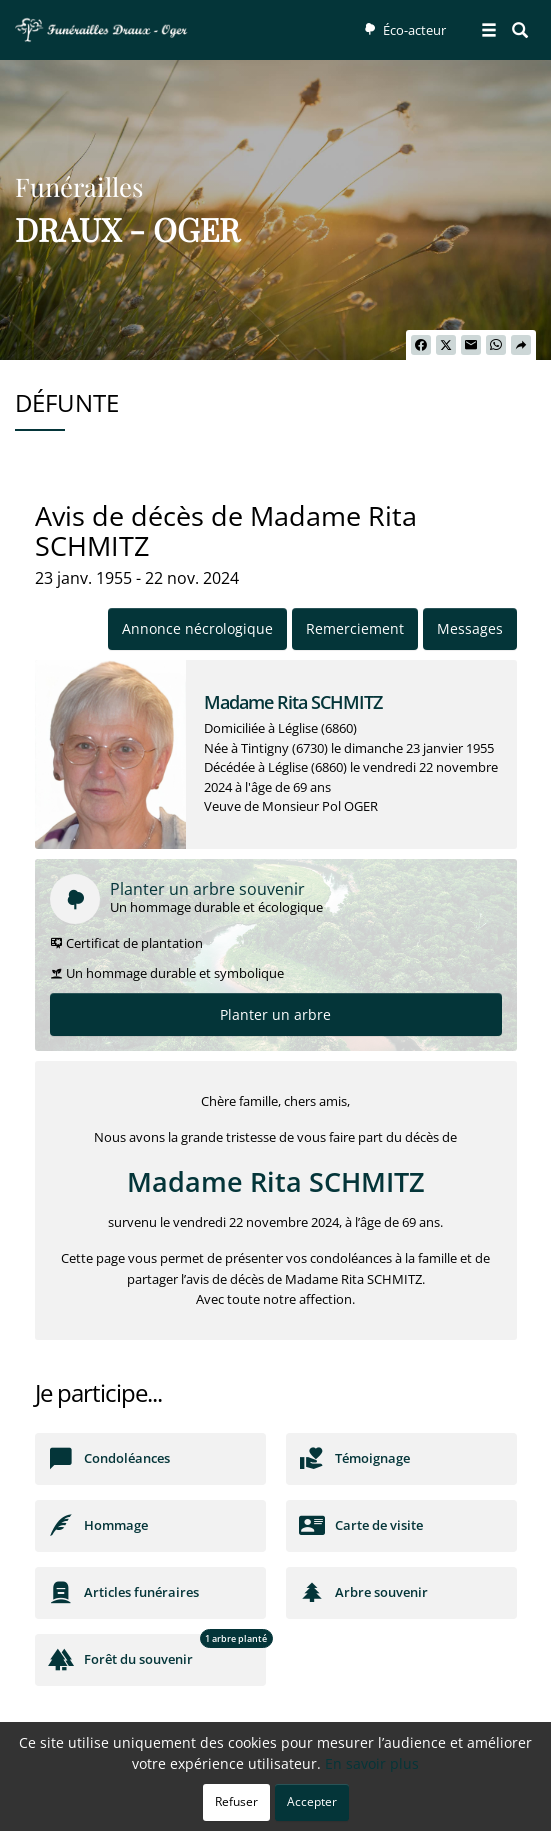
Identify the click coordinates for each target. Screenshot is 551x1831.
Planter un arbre (275, 1014)
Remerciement (355, 628)
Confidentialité (268, 1805)
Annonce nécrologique (197, 628)
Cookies (345, 1805)
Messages (470, 628)
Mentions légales (429, 1805)
